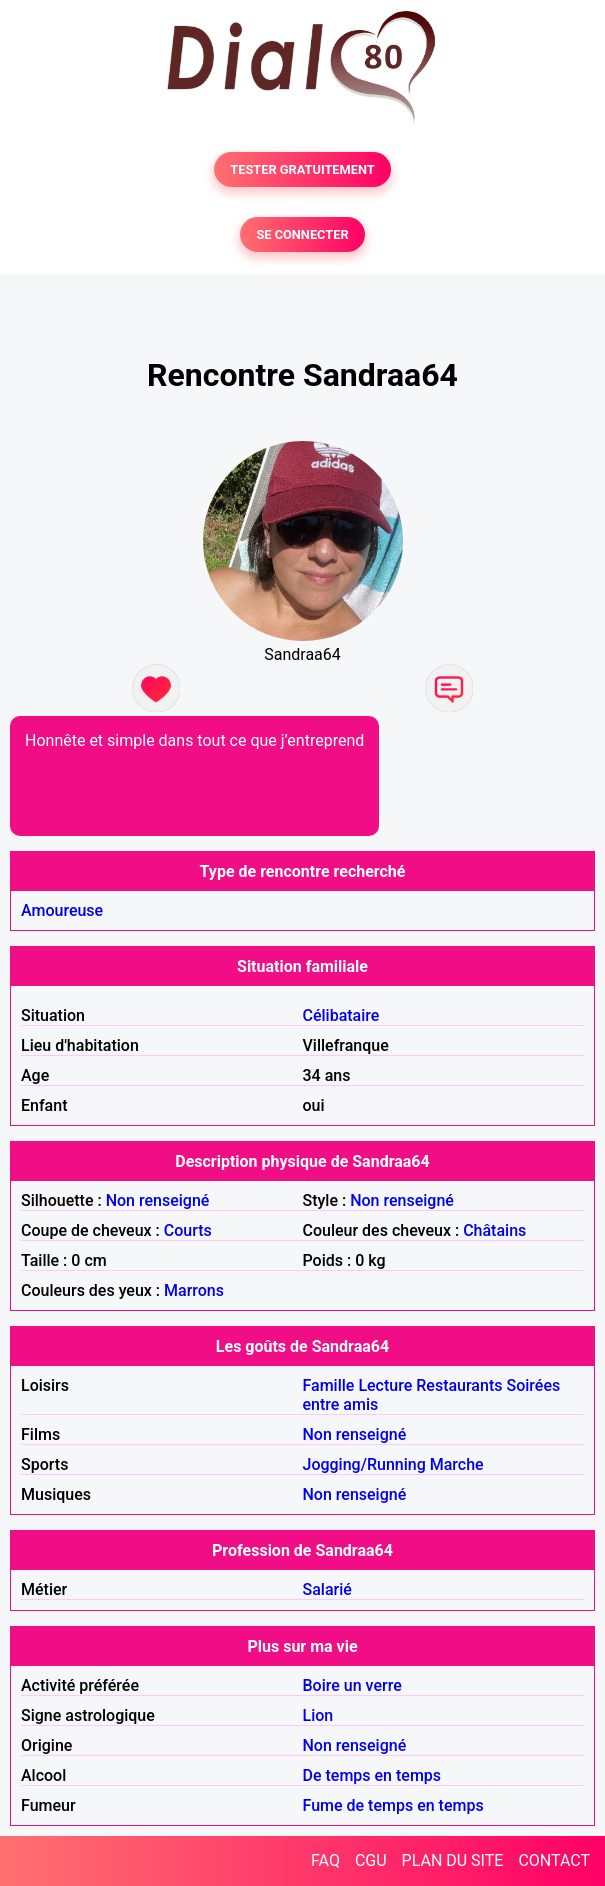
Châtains (494, 1230)
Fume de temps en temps (393, 1805)
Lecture (385, 1385)
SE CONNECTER (302, 234)
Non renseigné (158, 1200)
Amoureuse (62, 910)
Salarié (327, 1589)
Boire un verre (352, 1685)
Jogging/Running (364, 1464)
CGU (371, 1860)
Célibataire (341, 1015)
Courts (188, 1230)
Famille (329, 1385)
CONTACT (554, 1860)
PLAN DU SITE (453, 1860)
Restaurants (459, 1385)
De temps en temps (372, 1775)
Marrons (194, 1290)
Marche (457, 1464)
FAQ (325, 1860)
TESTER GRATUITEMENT (302, 169)
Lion (318, 1715)
